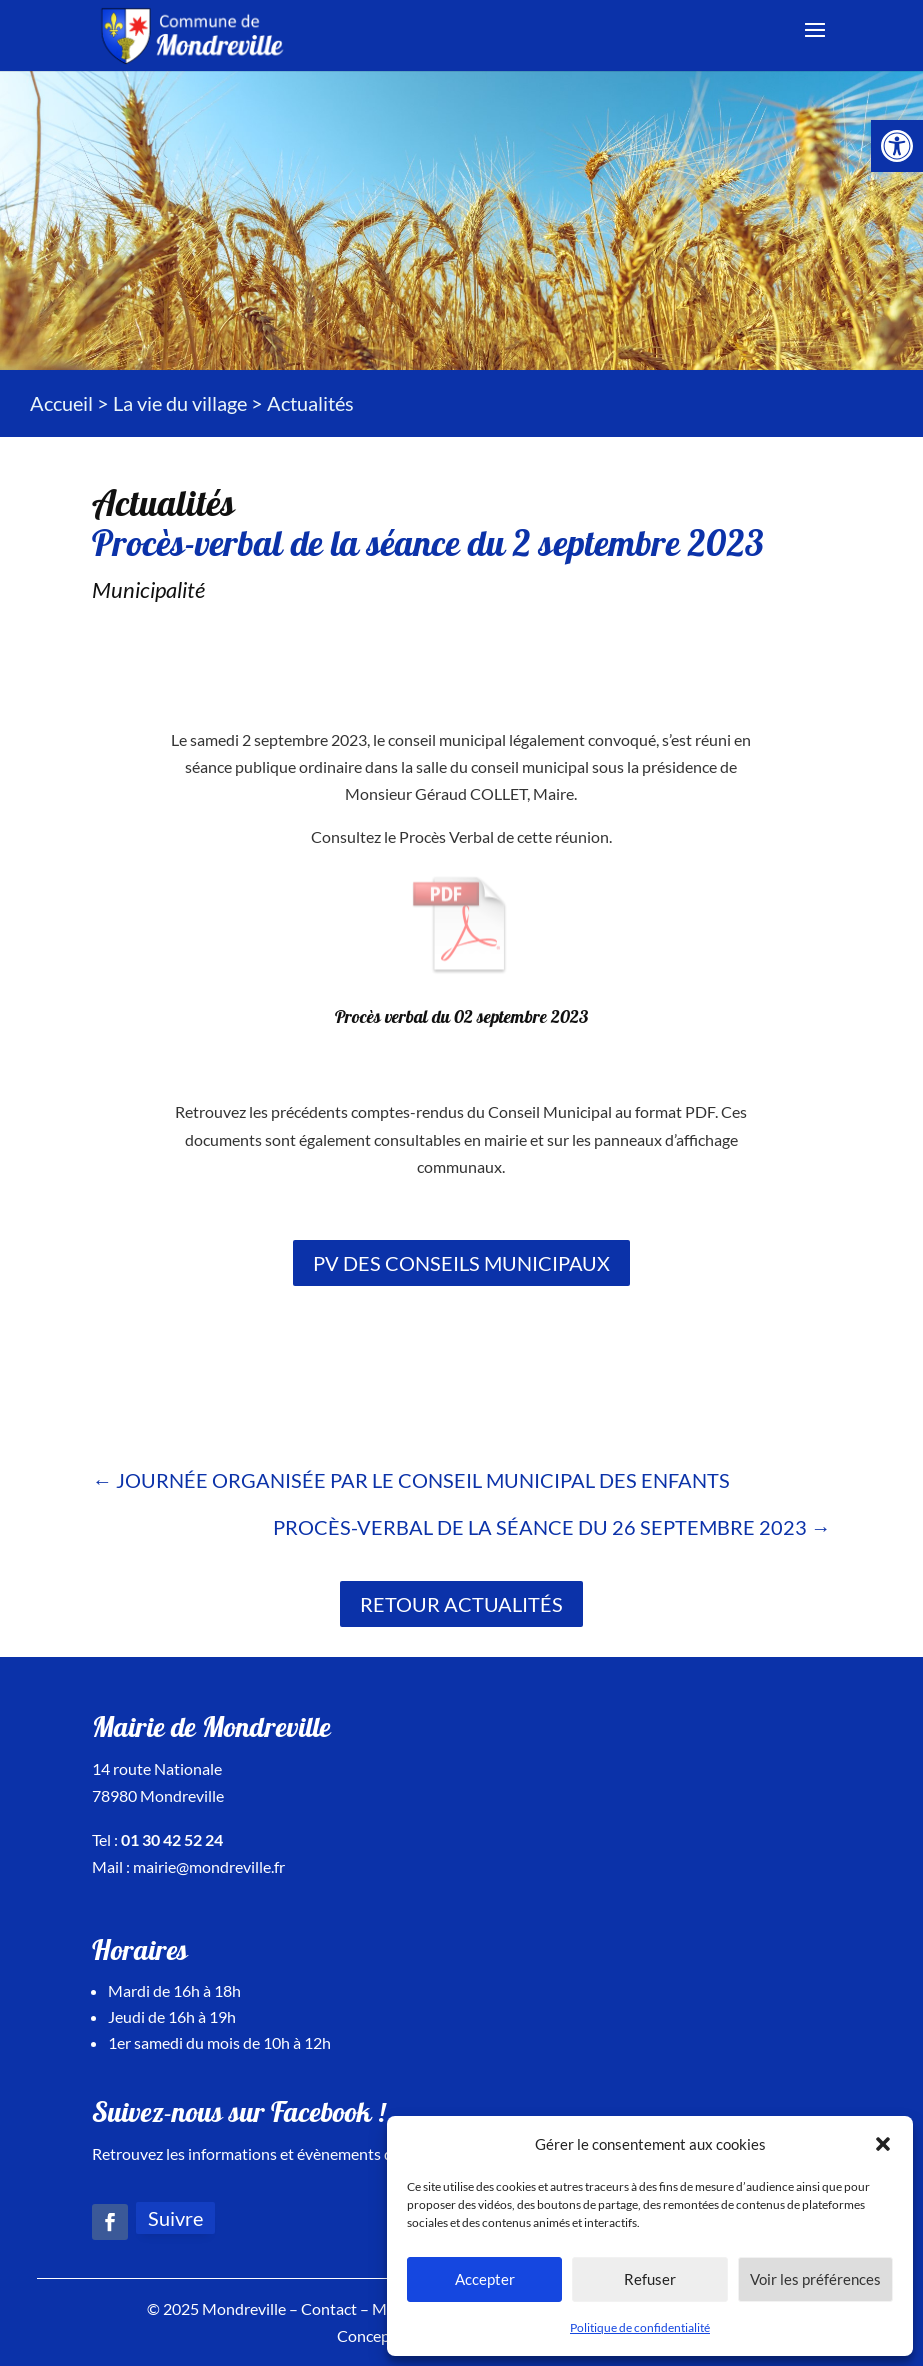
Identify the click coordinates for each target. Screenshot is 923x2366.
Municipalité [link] (148, 589)
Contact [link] (329, 2308)
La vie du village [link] (180, 403)
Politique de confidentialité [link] (640, 2327)
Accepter (485, 2279)
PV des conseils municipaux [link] (461, 1263)
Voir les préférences (815, 2279)
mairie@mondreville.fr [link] (209, 1866)
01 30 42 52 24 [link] (172, 1839)
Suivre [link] (175, 2218)
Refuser (650, 2279)
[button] (883, 2144)
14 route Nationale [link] (157, 1768)
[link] (897, 146)
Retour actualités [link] (461, 1604)
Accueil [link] (61, 403)
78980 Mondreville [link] (158, 1795)
